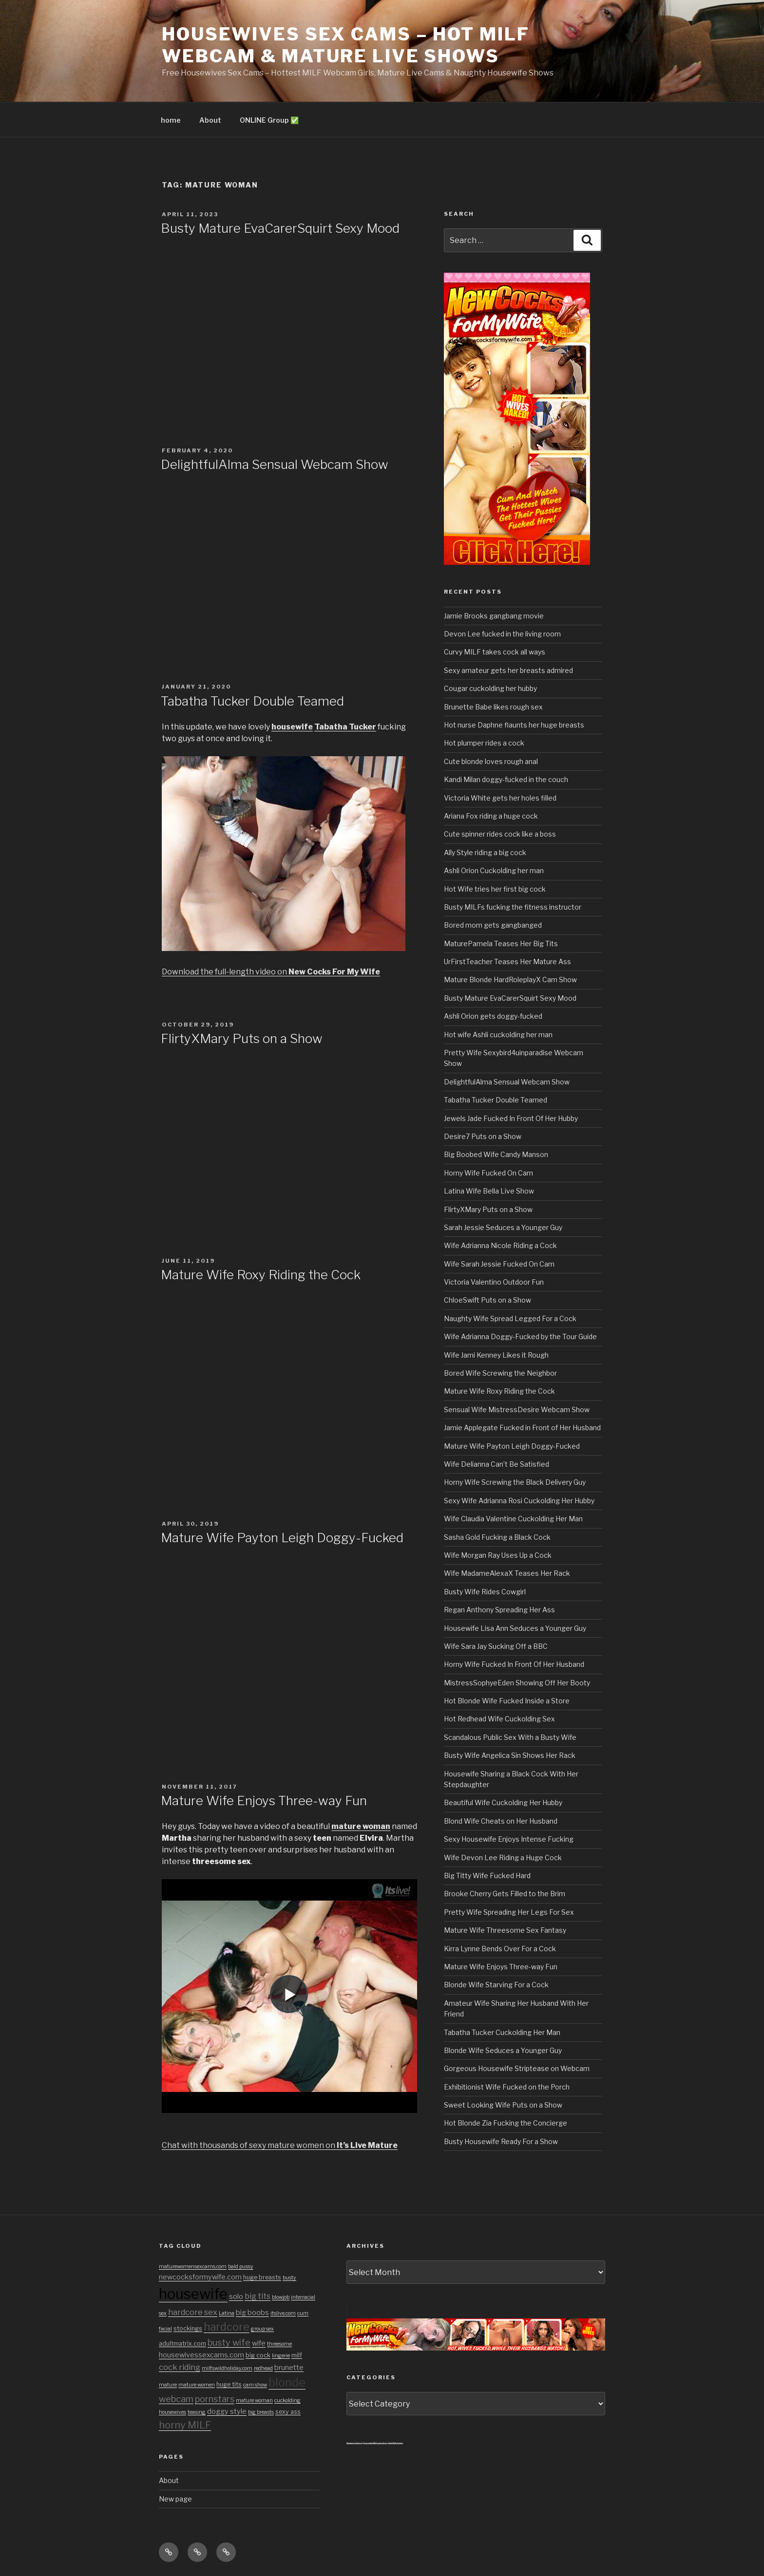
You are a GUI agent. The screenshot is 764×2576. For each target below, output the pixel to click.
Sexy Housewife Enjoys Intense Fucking (508, 1839)
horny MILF (185, 2425)
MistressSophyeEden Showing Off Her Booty (517, 1683)
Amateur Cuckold (354, 2443)
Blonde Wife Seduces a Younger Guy (503, 2050)
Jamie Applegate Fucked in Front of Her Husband (522, 1427)
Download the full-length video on (271, 971)
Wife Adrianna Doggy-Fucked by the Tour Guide (520, 1336)
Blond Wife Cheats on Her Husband (500, 1821)
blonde (287, 2382)
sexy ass (288, 2411)
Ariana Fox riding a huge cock (491, 816)
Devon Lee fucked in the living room (502, 634)
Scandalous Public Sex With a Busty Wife (510, 1737)
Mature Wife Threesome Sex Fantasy (505, 1930)
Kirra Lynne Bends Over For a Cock (500, 1948)
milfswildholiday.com (227, 2368)
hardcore (226, 2326)
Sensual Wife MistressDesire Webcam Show (517, 1409)
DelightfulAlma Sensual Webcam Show (274, 464)
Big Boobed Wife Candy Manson (496, 1154)
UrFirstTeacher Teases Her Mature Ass (507, 961)
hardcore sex (192, 2312)
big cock (258, 2355)
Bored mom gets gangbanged (493, 925)
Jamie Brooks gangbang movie (494, 616)
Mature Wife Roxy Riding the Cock (261, 1274)
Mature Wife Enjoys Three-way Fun (264, 1800)
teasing (197, 2412)
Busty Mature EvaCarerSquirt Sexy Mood (280, 228)
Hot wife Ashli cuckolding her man (498, 1034)
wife (259, 2343)
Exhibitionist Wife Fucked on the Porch (507, 2087)
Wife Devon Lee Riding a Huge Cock (503, 1857)
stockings (187, 2328)
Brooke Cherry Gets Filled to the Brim (504, 1893)
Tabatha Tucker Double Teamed (252, 701)
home (171, 120)
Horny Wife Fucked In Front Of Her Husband (514, 1664)
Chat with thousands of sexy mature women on (280, 2145)
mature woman (254, 2400)
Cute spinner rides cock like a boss (500, 834)
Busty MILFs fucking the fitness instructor (512, 907)
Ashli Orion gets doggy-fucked (493, 1016)
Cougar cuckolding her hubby (490, 688)
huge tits (229, 2384)
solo (236, 2296)
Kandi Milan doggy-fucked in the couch (506, 779)
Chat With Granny (395, 2443)
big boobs (252, 2312)
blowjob (280, 2297)
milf (296, 2355)
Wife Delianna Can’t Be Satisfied (496, 1464)
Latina (226, 2313)
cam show (255, 2385)
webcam (176, 2398)
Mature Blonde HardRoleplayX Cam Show (510, 979)
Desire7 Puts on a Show (482, 1136)
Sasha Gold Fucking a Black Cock (497, 1537)
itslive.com (283, 2313)
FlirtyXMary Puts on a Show (242, 1038)
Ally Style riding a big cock (485, 852)
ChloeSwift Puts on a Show (487, 1300)
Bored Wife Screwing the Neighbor (500, 1373)
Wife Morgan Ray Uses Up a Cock (498, 1555)
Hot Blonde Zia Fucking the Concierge (505, 2123)
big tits (257, 2296)
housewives (172, 2412)
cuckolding (287, 2400)
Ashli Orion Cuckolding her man (494, 870)
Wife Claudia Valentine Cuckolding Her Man (513, 1518)
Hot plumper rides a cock (484, 743)
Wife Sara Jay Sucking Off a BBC (496, 1646)
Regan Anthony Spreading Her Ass (499, 1609)
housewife (193, 2293)
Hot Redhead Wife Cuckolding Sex (499, 1719)
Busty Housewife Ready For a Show (501, 2141)
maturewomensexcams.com (193, 2266)
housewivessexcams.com (201, 2355)
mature (168, 2385)
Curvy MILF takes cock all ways (494, 652)
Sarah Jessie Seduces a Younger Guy (503, 1227)
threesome (279, 2344)
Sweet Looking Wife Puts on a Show (503, 2105)
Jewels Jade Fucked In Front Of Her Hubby (511, 1118)
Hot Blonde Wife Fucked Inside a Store (507, 1701)
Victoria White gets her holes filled (500, 798)
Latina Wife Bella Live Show (489, 1191)
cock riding (179, 2367)
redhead (263, 2368)
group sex (262, 2329)
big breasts (261, 2412)
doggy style (227, 2411)
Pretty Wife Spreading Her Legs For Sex (509, 1912)
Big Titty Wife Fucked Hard (487, 1875)
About (210, 120)
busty (289, 2278)
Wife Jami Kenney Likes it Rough (496, 1355)
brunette (289, 2367)
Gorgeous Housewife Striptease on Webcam (517, 2068)
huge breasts (262, 2277)
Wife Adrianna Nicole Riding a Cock (500, 1245)
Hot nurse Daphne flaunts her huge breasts (514, 725)
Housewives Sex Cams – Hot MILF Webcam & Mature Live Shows (345, 45)
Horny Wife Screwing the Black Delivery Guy (515, 1482)
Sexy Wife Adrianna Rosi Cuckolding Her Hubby (519, 1500)
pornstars (214, 2398)
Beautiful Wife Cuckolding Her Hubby (503, 1802)
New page (175, 2499)
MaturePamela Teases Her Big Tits (501, 943)
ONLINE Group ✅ (269, 120)
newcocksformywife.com (200, 2277)
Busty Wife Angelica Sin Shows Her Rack (509, 1755)
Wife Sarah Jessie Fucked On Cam (499, 1264)
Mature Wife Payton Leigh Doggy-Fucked (282, 1537)
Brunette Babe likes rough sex (493, 707)
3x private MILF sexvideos (375, 2443)
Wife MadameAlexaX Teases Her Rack (507, 1573)
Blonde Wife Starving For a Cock (496, 1984)
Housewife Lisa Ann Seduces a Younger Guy (515, 1628)
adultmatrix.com (182, 2343)
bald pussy (240, 2266)
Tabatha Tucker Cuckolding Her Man (502, 2032)
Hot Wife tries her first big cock (495, 889)
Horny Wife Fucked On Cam (488, 1173)
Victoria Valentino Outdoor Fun (494, 1282)
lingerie (281, 2355)
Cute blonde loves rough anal (491, 761)
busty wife (229, 2342)
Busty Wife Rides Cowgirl (485, 1591)
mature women (196, 2385)
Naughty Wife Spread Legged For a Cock (510, 1318)
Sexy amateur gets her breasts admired (508, 670)
